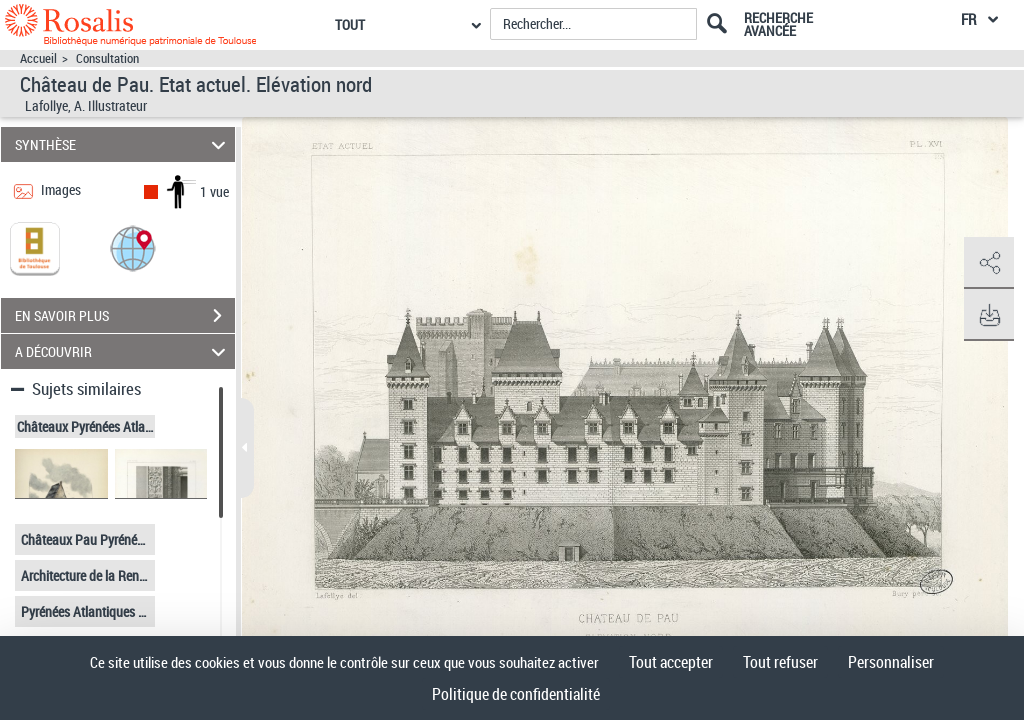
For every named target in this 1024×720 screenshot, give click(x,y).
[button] (133, 247)
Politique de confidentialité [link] (516, 694)
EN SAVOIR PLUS (125, 316)
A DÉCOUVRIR (123, 351)
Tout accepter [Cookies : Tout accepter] (671, 662)
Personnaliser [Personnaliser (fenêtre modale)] (891, 662)
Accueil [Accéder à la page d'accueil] (38, 58)
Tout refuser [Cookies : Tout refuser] (780, 662)
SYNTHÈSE (123, 144)
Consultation (107, 58)
